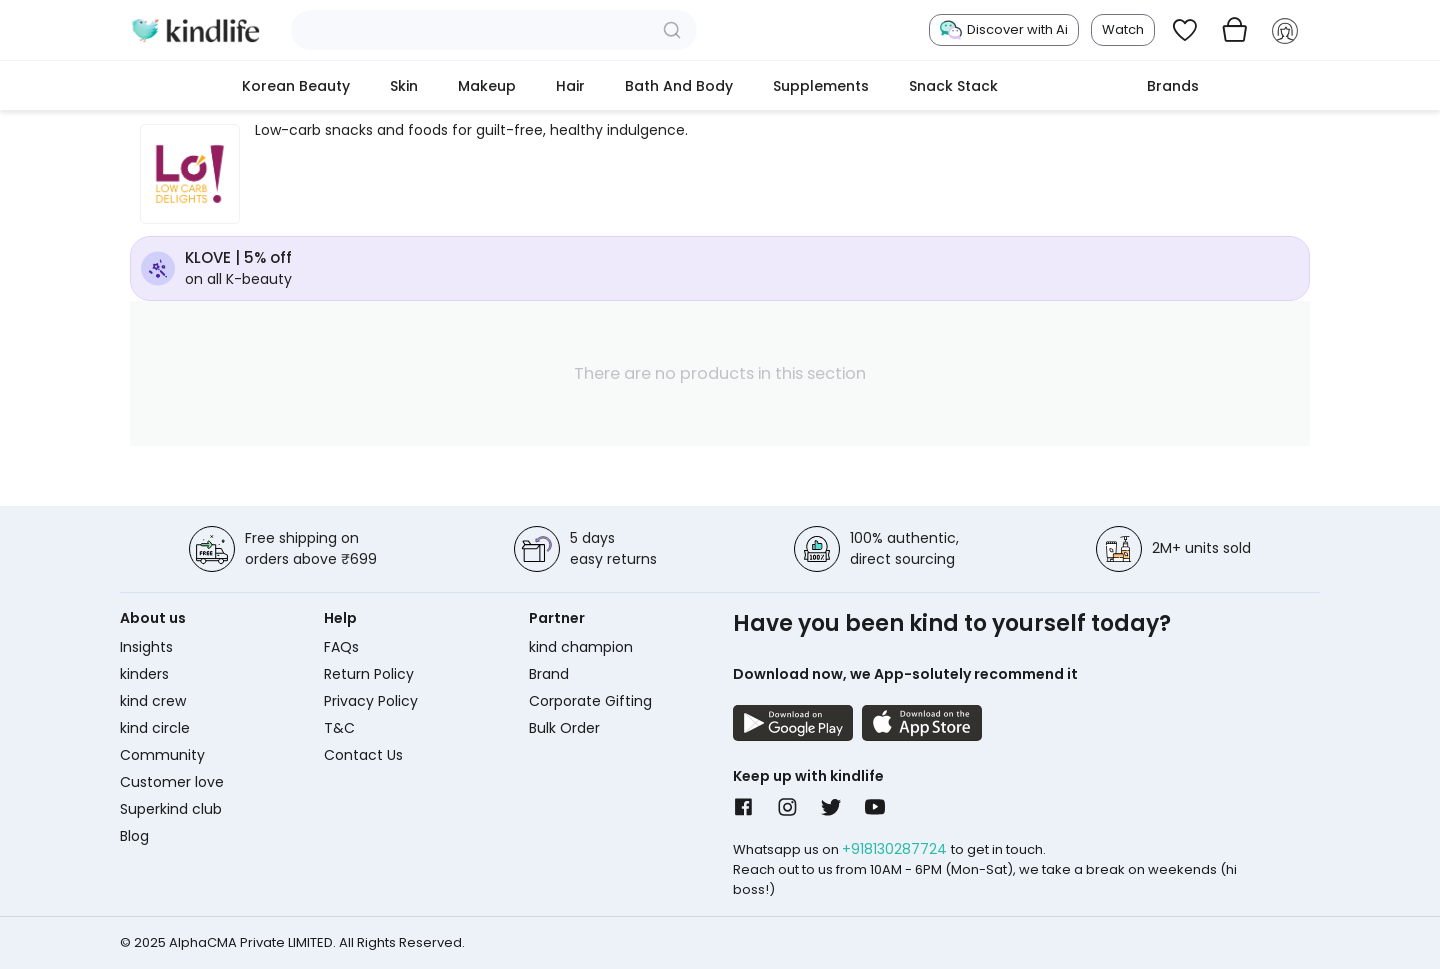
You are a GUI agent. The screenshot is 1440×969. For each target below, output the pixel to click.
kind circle (155, 728)
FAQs (341, 647)
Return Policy (369, 674)
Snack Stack (953, 86)
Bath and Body (679, 86)
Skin (404, 86)
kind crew (153, 701)
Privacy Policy (371, 701)
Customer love (172, 782)
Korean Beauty (296, 86)
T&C (339, 728)
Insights (146, 647)
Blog (134, 836)
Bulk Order (564, 728)
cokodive (1072, 86)
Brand (549, 674)
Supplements (821, 86)
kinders (144, 674)
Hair (570, 86)
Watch (1123, 29)
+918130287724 (896, 849)
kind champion (581, 647)
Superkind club (171, 809)
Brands (1173, 86)
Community (162, 755)
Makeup (487, 86)
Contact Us (363, 755)
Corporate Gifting (590, 701)
